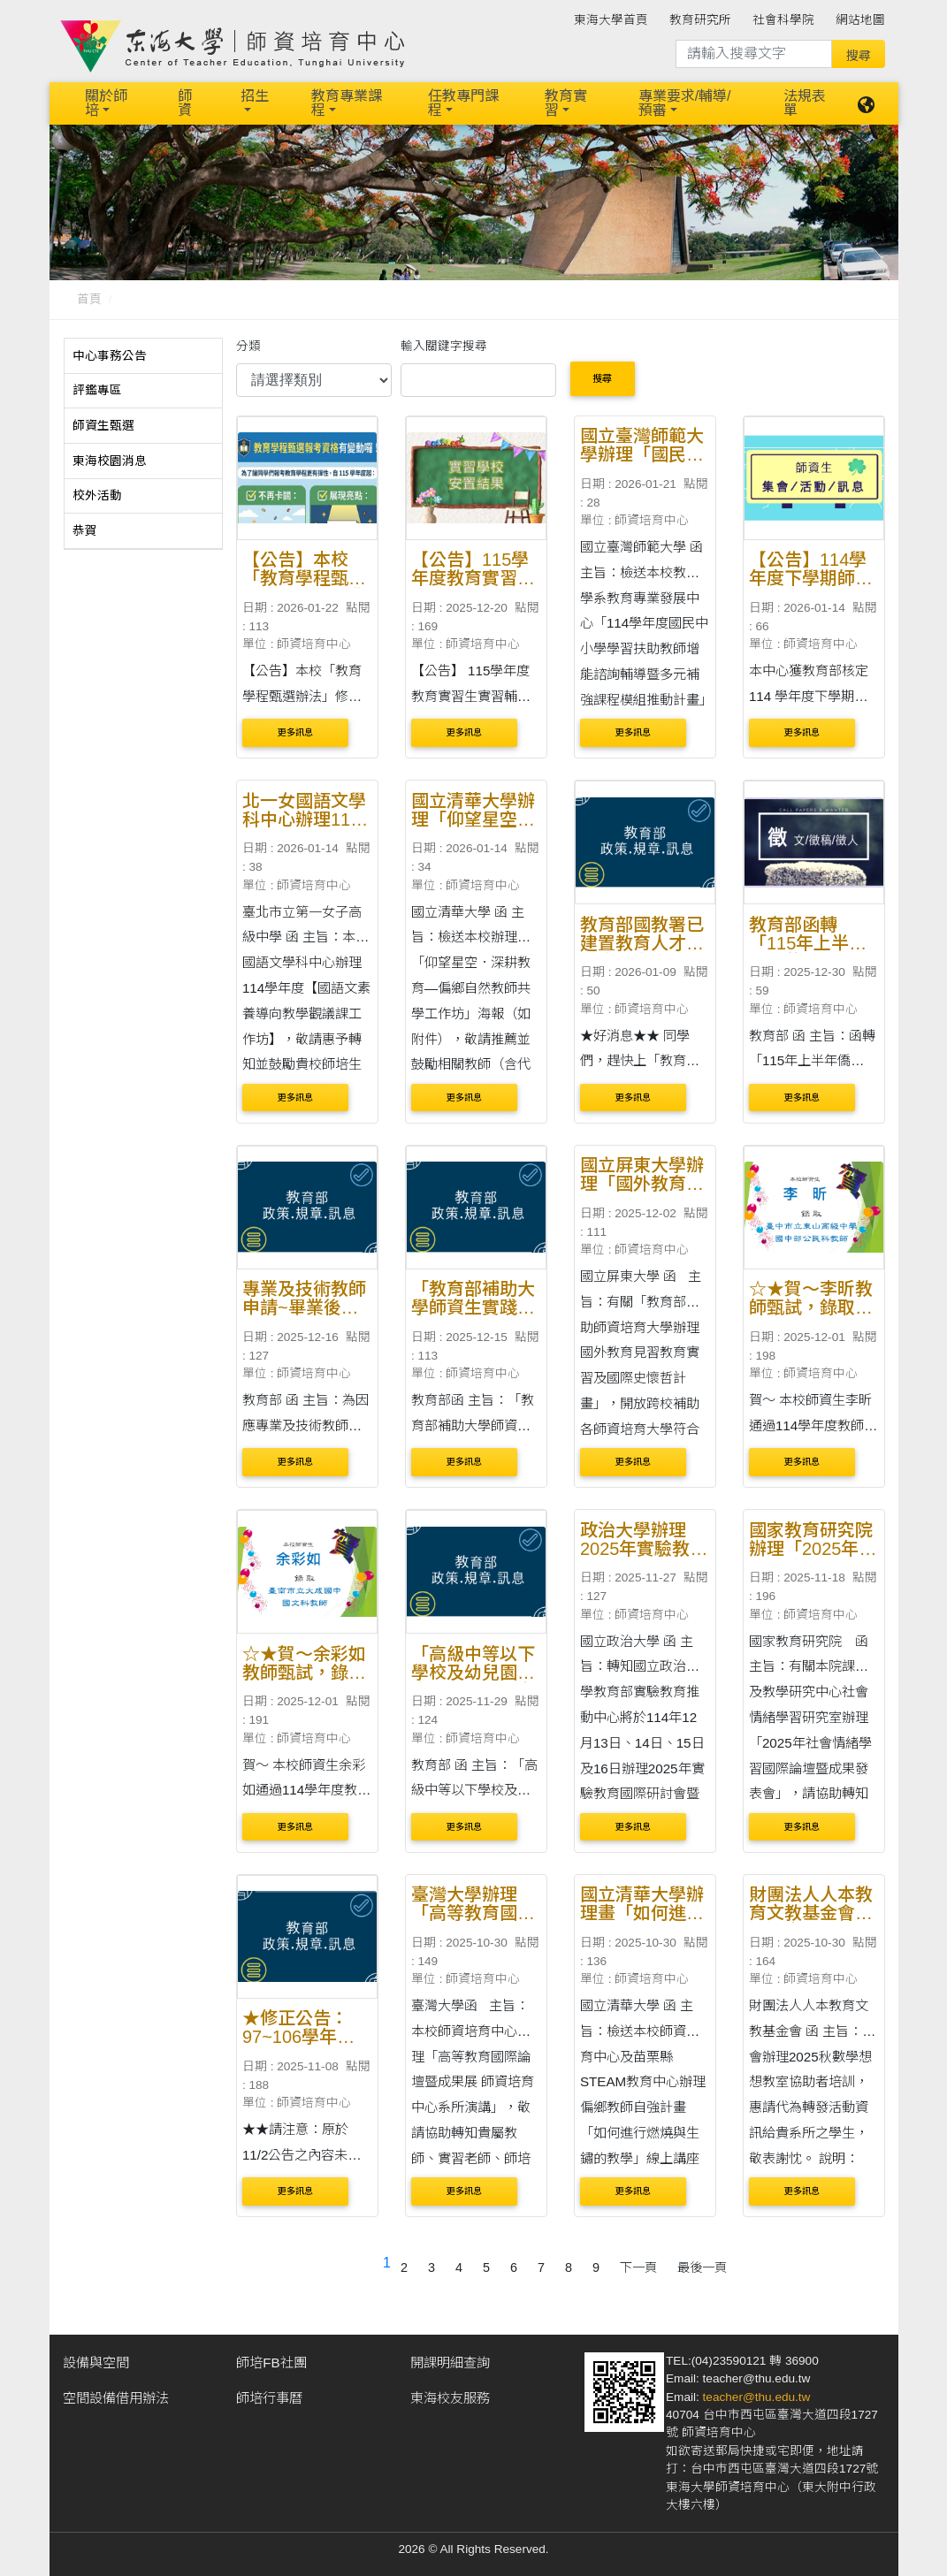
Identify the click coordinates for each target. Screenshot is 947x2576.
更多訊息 (295, 732)
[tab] (143, 356)
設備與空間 (96, 2362)
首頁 (89, 299)
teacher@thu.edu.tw (757, 2397)
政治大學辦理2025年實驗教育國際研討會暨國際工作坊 (644, 1557)
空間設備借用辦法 (116, 2397)
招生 (255, 95)
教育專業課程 (346, 103)
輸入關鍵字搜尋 (444, 346)
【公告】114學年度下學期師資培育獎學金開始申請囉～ (811, 587)
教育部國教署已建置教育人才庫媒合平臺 (642, 943)
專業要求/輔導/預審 (684, 103)
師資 (185, 103)
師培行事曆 (269, 2397)
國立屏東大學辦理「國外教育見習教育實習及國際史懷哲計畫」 (642, 1192)
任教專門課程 (463, 103)
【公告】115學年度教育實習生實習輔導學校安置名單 (473, 587)
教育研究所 (700, 20)
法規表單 (804, 103)
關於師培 (106, 103)
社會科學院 (783, 20)
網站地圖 (860, 20)
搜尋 (602, 378)
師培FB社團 (271, 2362)
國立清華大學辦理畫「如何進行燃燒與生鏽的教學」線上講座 (642, 1922)
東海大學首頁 (611, 20)
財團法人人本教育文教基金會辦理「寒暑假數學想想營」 (811, 1922)
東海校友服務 (450, 2397)
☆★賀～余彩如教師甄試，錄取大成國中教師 (304, 1672)
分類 (248, 346)
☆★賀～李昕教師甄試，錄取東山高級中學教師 (811, 1307)
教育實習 (566, 103)
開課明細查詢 (450, 2362)
